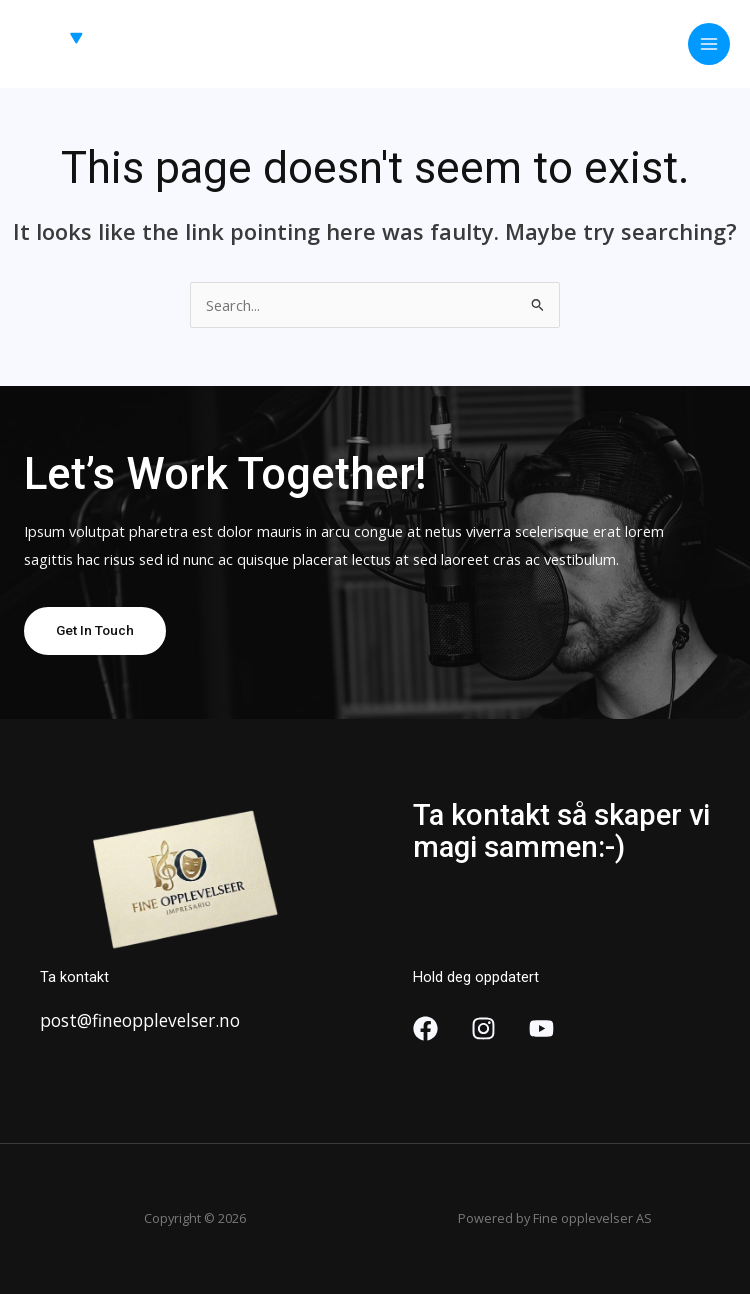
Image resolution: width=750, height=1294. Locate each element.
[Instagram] (483, 1028)
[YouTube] (541, 1028)
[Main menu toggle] (709, 44)
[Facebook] (425, 1028)
